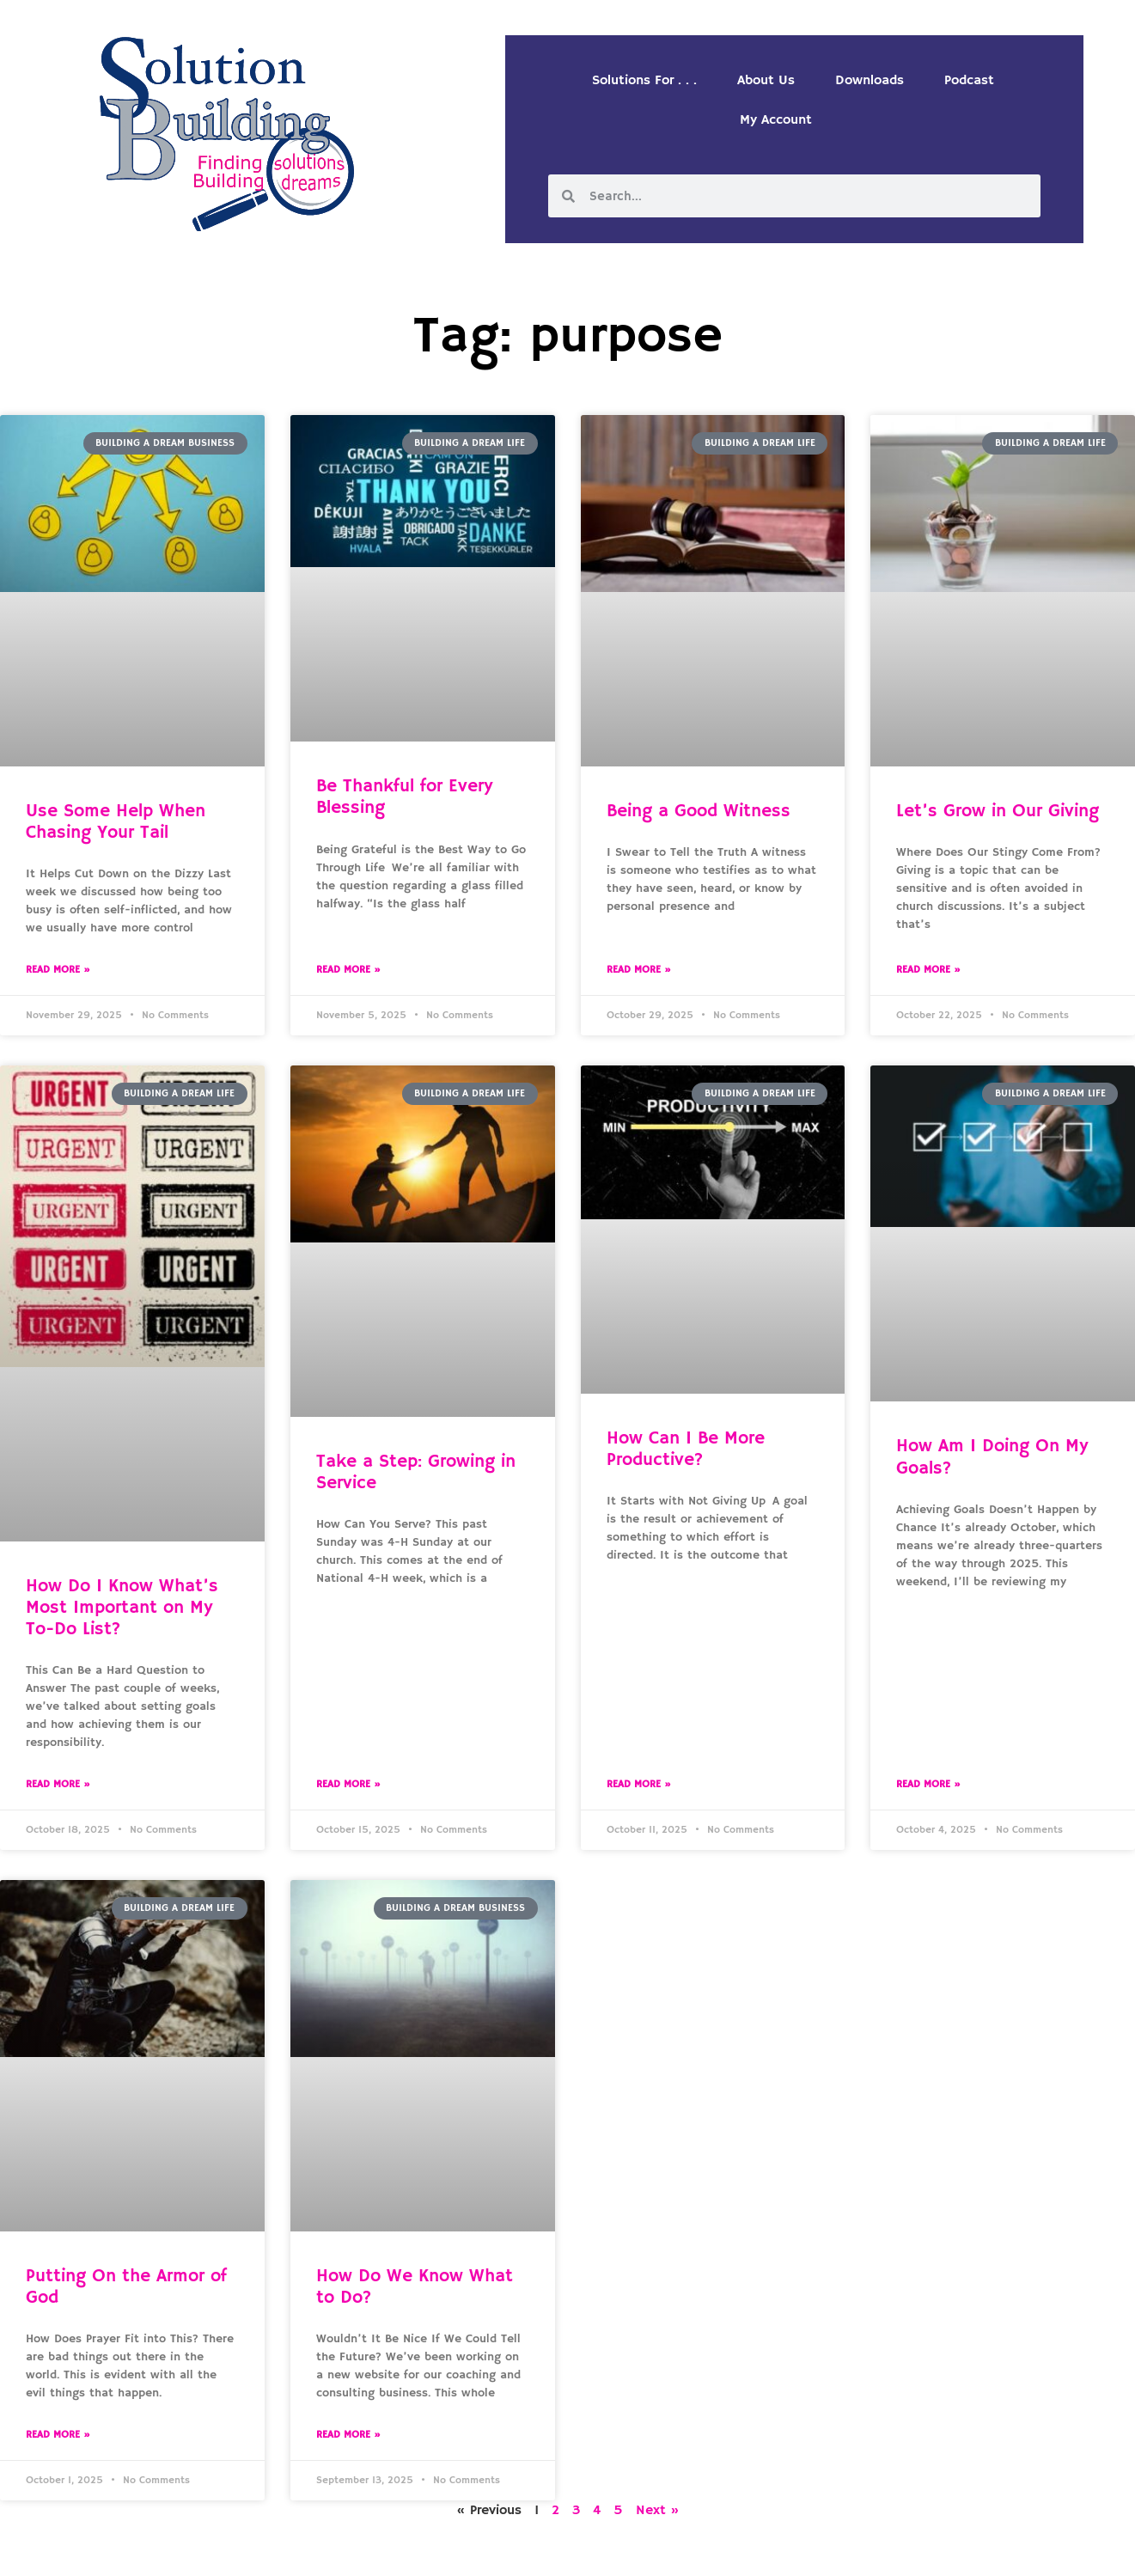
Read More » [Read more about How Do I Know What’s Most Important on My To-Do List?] (58, 1784)
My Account (776, 120)
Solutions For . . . (644, 80)
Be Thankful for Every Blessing (404, 797)
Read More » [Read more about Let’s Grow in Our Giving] (928, 969)
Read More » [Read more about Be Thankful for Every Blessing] (348, 969)
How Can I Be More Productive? (686, 1449)
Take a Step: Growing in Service (416, 1472)
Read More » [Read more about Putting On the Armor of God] (58, 2434)
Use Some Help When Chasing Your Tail (115, 822)
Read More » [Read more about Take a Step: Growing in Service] (348, 1784)
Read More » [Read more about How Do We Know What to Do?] (348, 2434)
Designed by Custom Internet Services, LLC (685, 2548)
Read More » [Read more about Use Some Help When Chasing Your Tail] (58, 969)
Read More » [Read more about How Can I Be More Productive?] (639, 1784)
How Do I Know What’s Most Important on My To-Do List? (122, 1607)
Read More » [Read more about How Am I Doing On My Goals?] (928, 1784)
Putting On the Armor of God (126, 2287)
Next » (658, 2510)
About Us (766, 80)
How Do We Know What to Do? (414, 2287)
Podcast (969, 80)
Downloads (869, 80)
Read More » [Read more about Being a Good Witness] (639, 969)
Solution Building (483, 2548)
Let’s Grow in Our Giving (997, 811)
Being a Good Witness (698, 811)
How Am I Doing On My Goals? (992, 1457)
